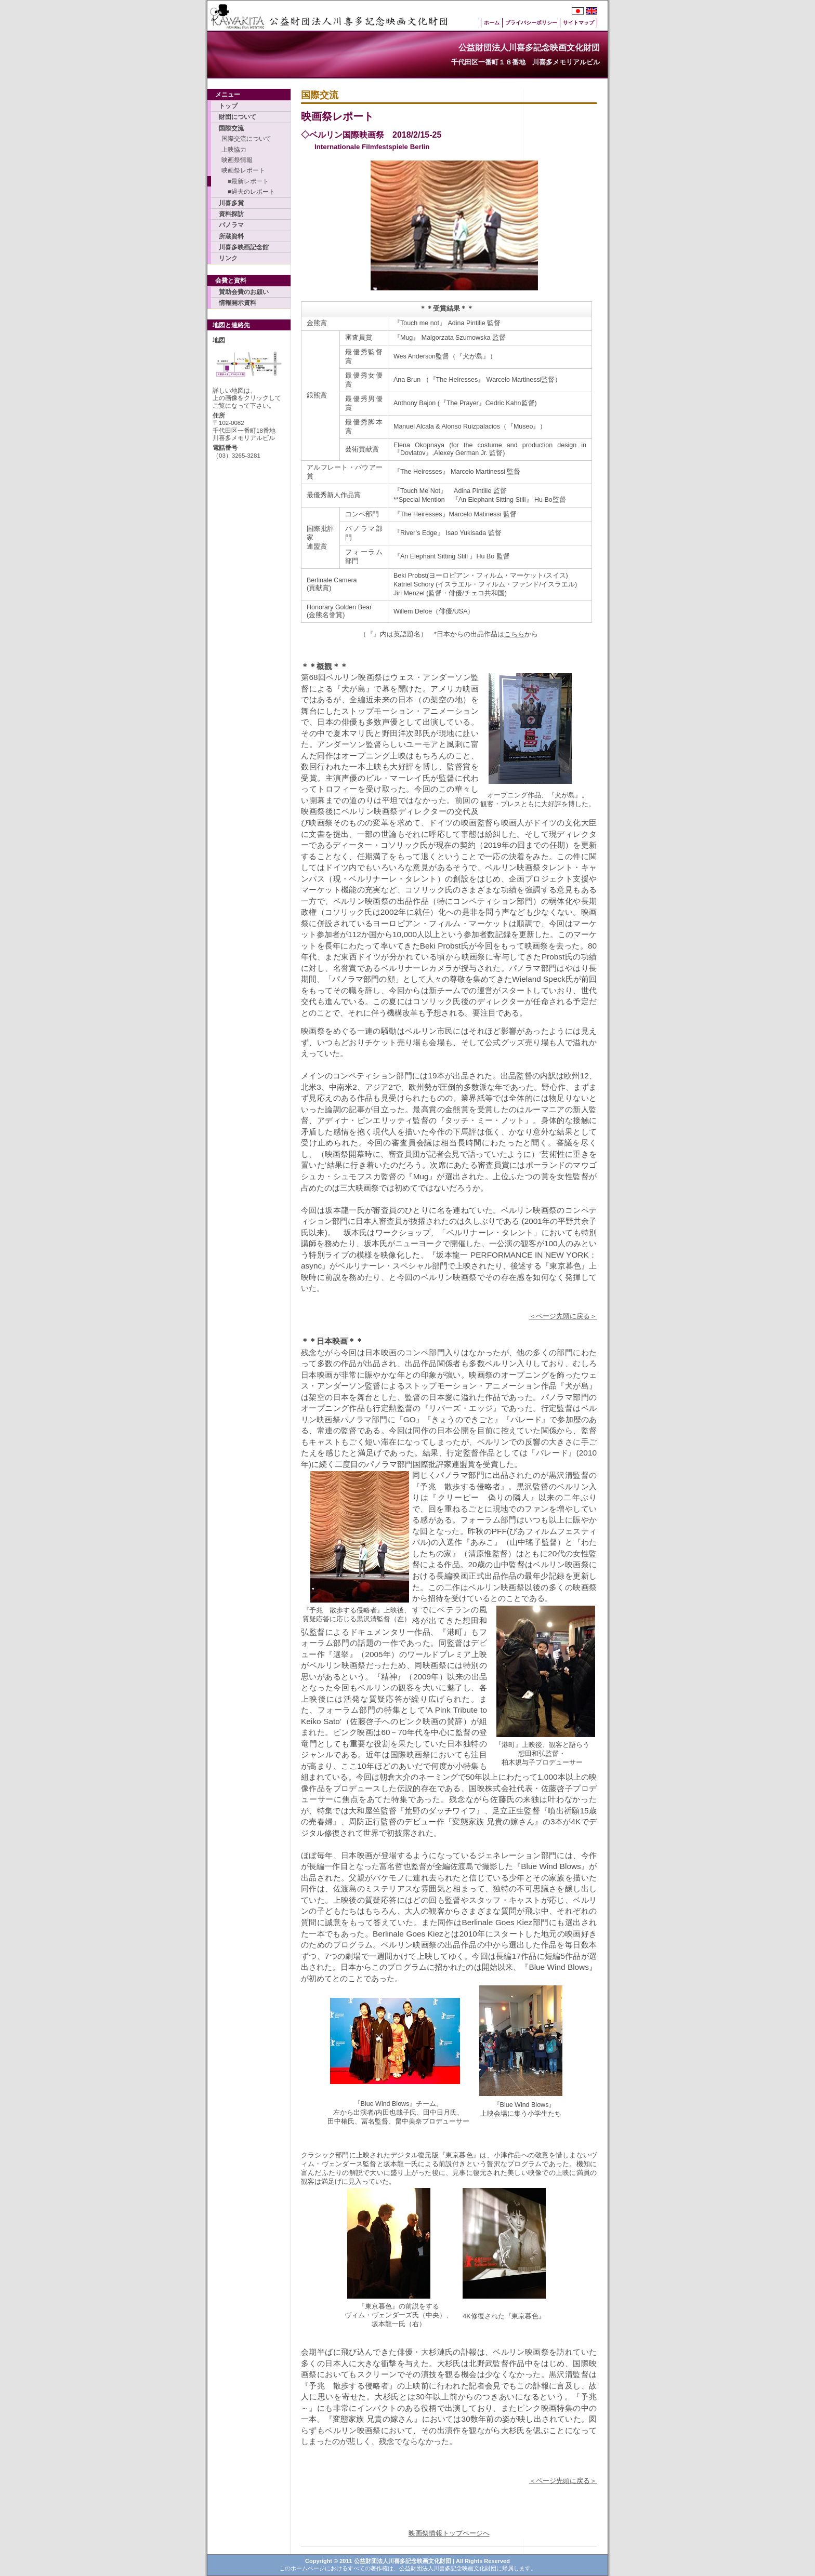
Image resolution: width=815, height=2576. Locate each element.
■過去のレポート (248, 191)
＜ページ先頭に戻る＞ (563, 1316)
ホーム (491, 22)
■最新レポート (245, 181)
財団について (237, 117)
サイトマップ (578, 22)
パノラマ (231, 225)
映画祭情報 (237, 160)
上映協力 (233, 149)
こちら (514, 634)
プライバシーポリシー (531, 22)
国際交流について (246, 138)
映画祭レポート (243, 170)
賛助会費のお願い (244, 292)
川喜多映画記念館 (244, 247)
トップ (228, 106)
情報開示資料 (237, 302)
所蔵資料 (231, 236)
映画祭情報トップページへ (449, 2533)
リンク (228, 258)
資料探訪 (231, 214)
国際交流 (231, 128)
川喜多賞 (231, 203)
